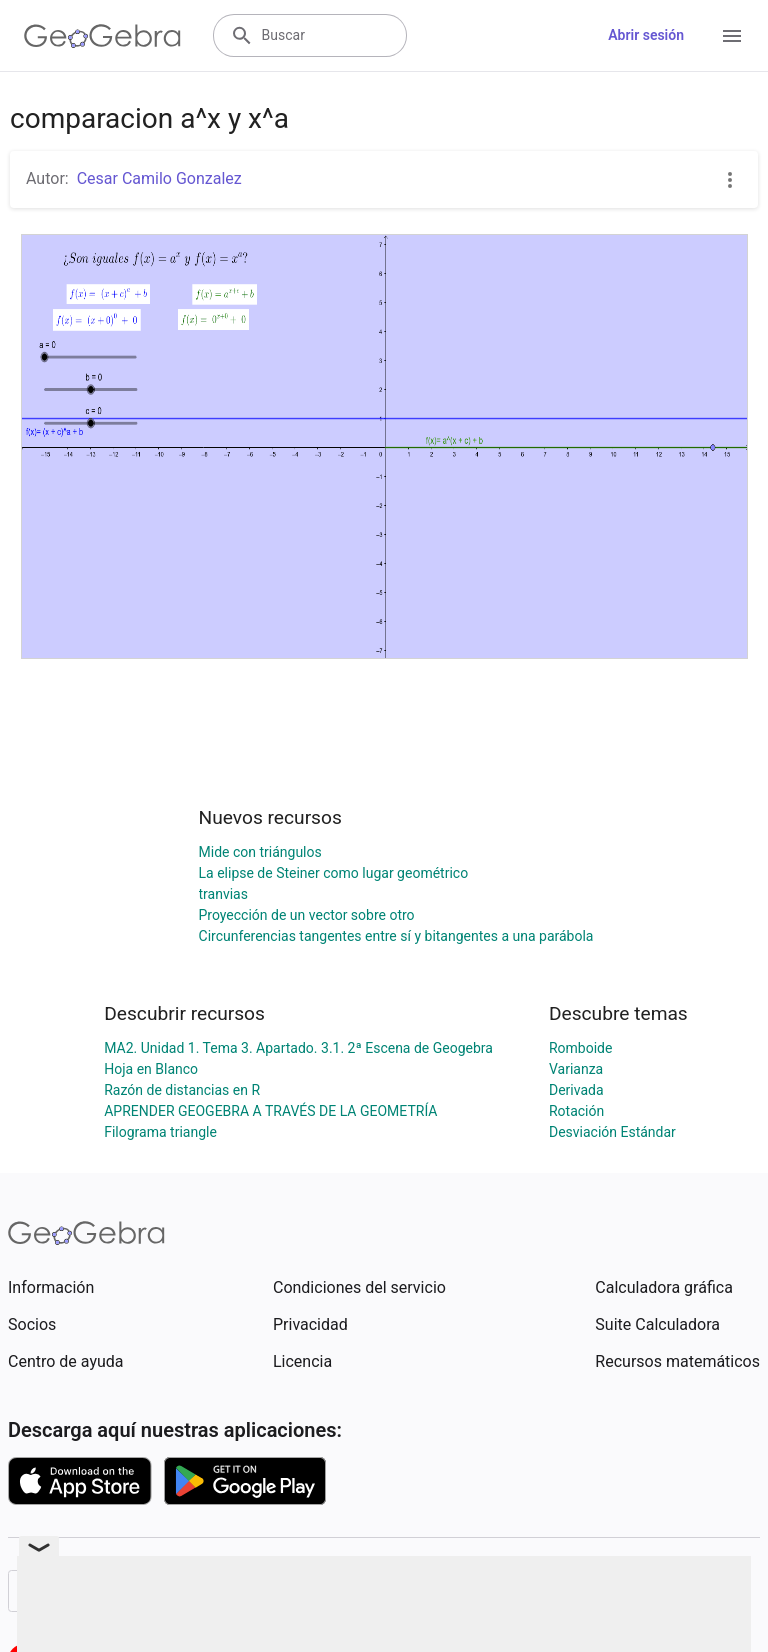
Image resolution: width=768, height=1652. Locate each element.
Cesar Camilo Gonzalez (159, 178)
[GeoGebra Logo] (102, 36)
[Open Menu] (732, 36)
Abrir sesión (646, 35)
